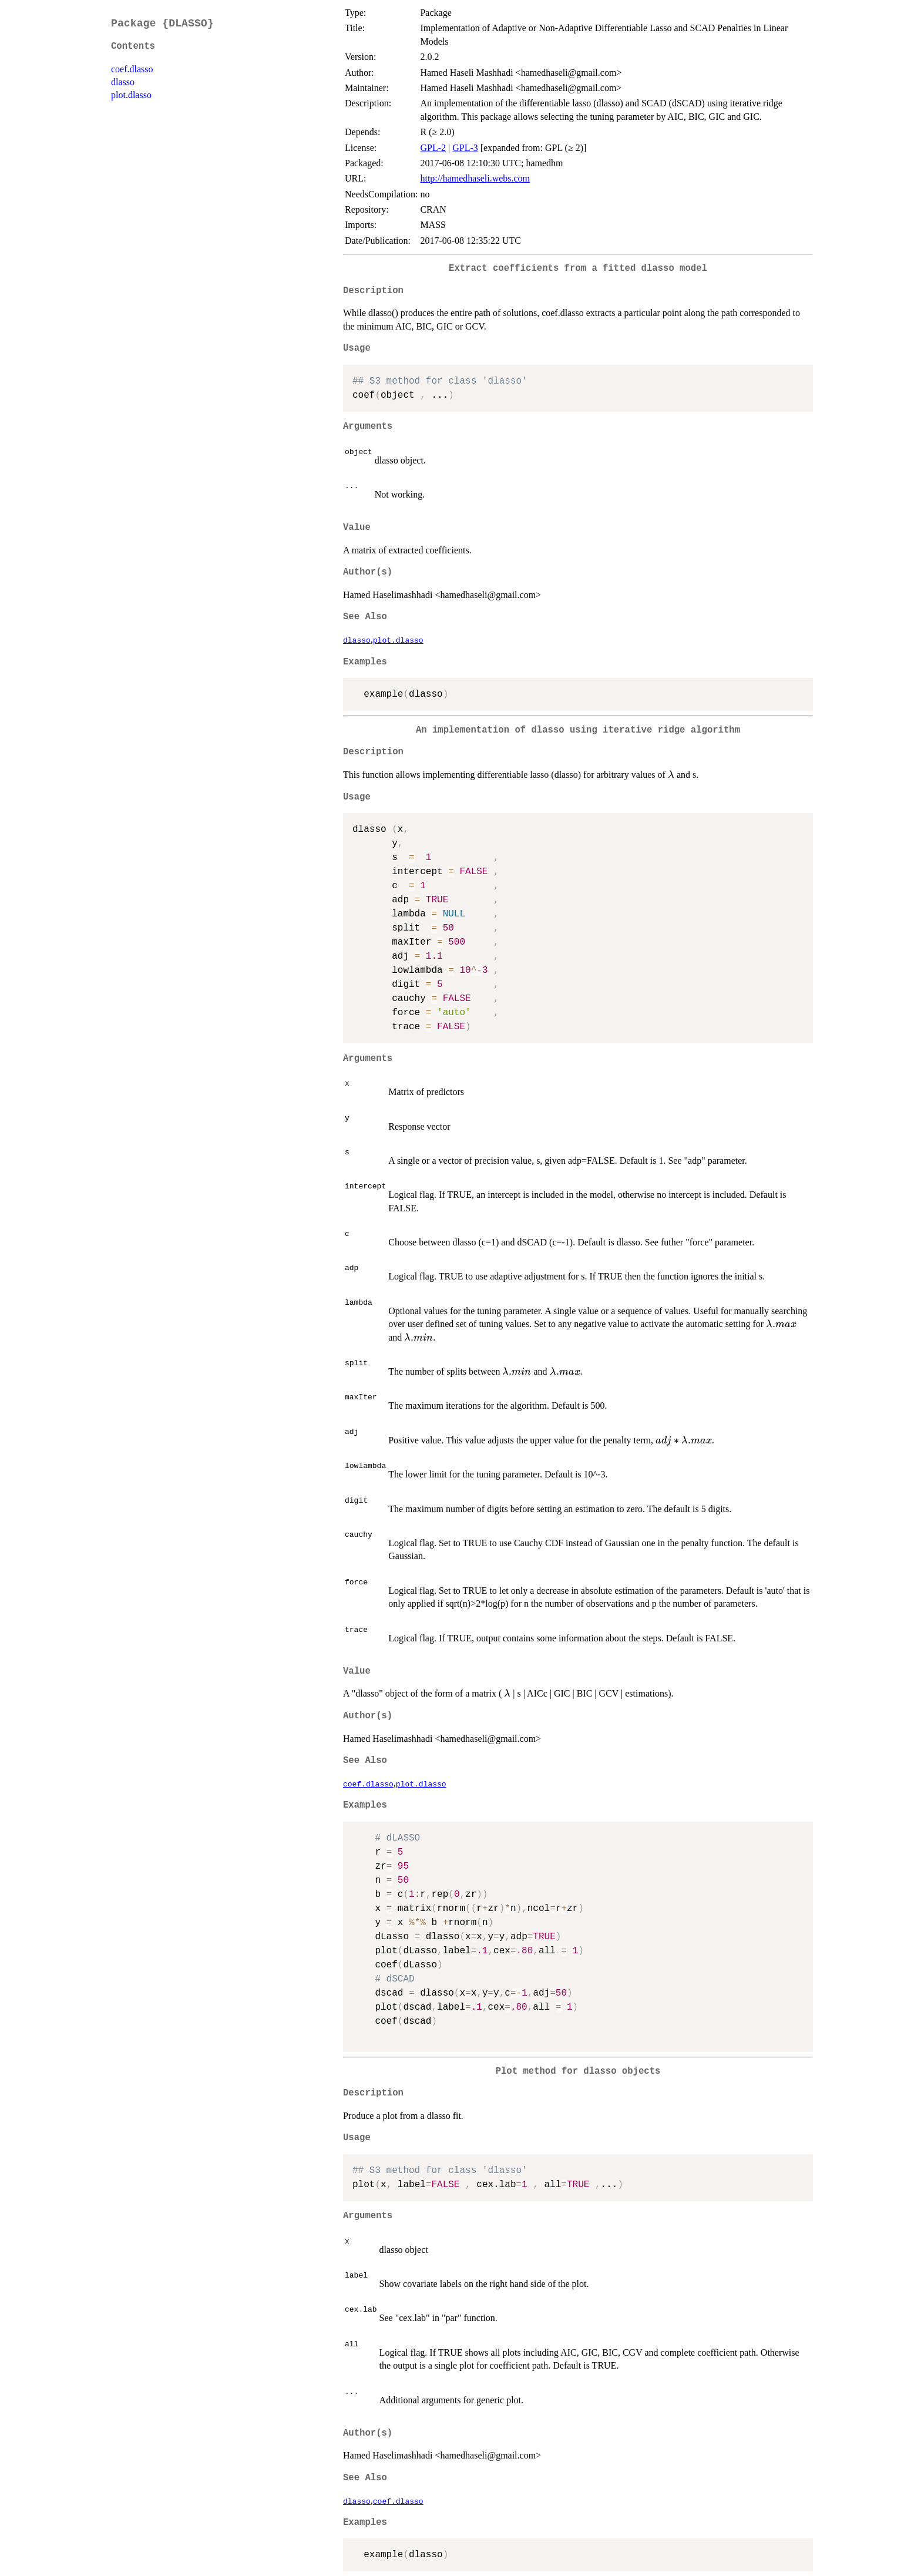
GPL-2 (433, 148)
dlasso (123, 82)
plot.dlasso (131, 95)
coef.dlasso (132, 69)
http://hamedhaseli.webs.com (475, 178)
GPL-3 (465, 148)
